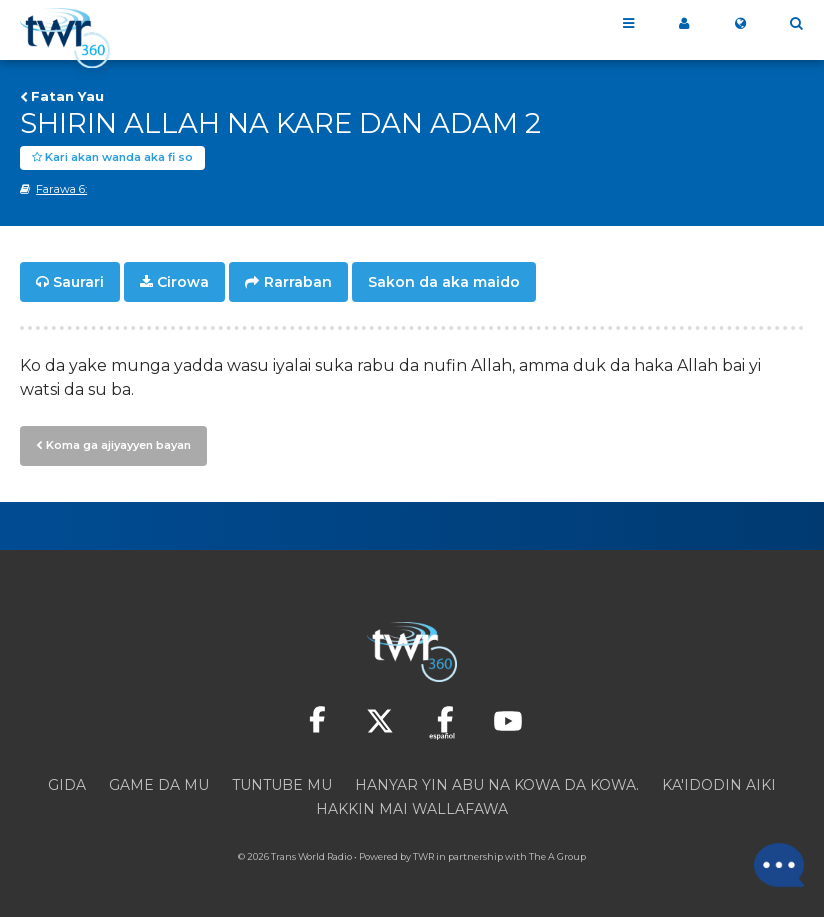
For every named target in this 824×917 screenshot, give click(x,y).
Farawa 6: (61, 189)
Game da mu (159, 785)
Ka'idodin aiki (719, 785)
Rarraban (298, 282)
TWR (423, 856)
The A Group (557, 856)
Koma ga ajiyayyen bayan (118, 445)
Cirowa (183, 282)
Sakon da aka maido (444, 282)
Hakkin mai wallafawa (412, 809)
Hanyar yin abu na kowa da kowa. (497, 785)
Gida (67, 785)
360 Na (684, 24)
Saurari (78, 282)
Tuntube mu (282, 785)
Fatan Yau (67, 96)
